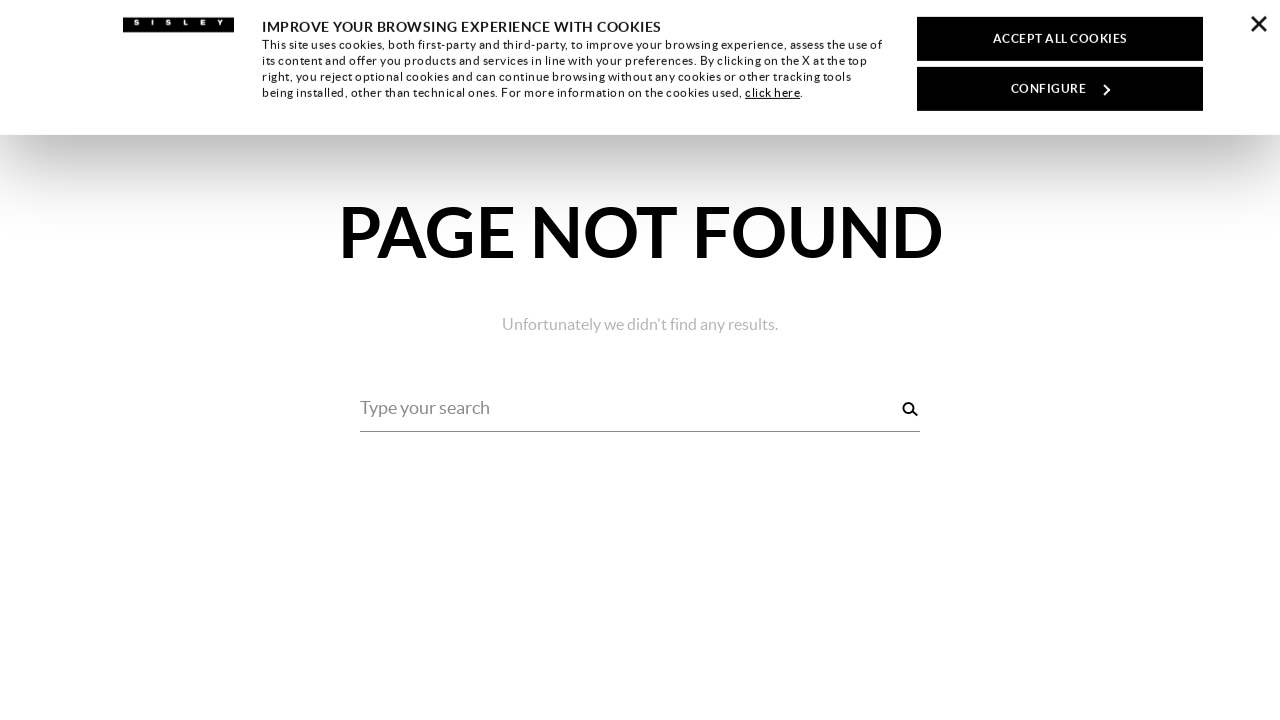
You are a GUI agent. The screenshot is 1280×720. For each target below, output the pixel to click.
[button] (1224, 36)
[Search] (910, 408)
